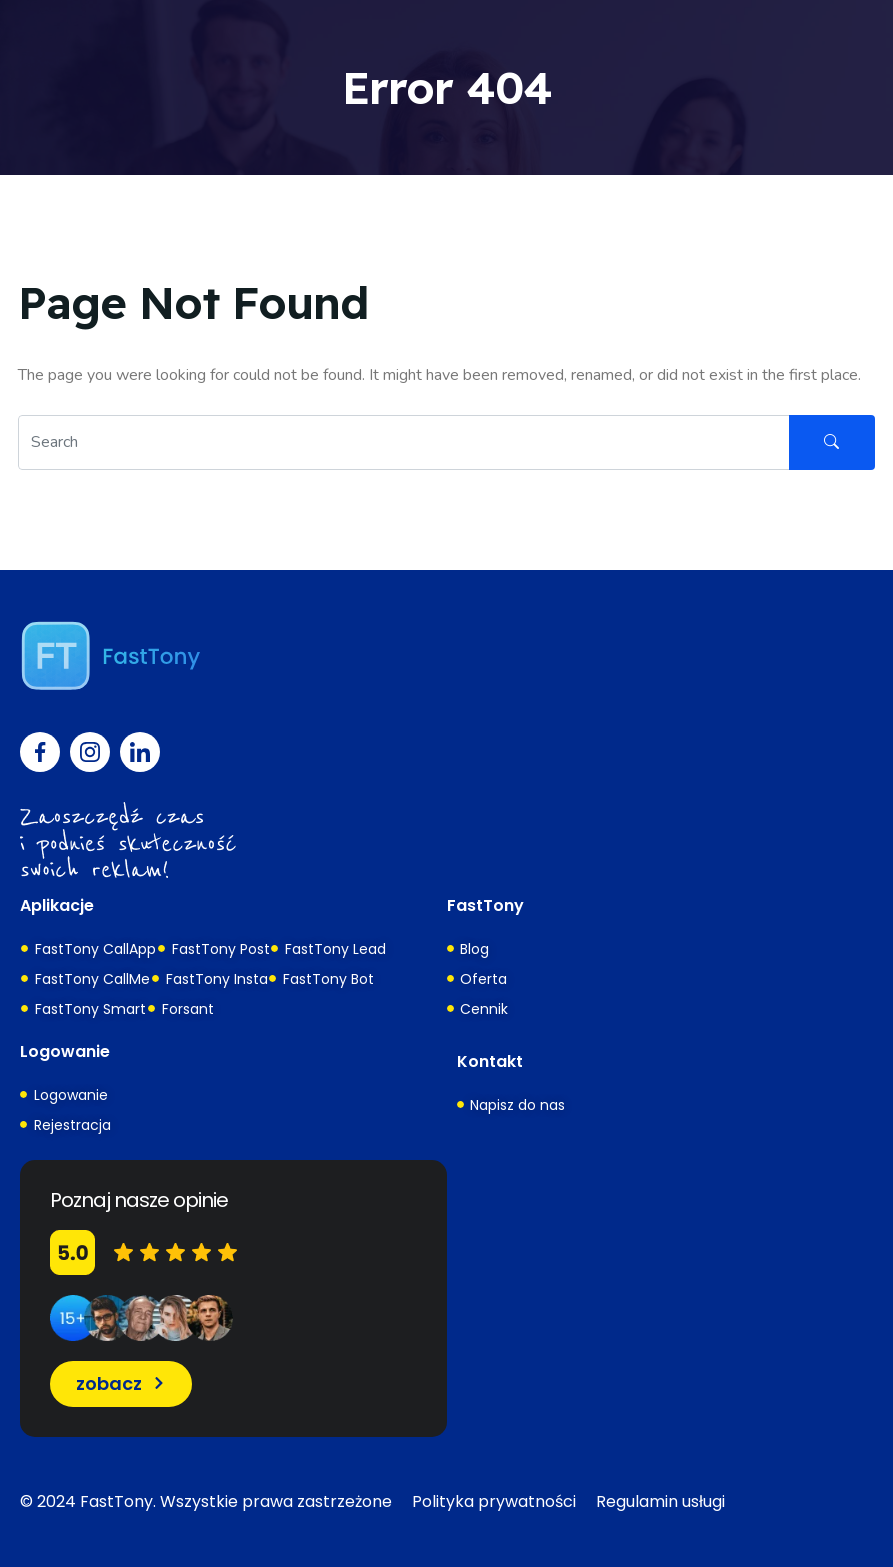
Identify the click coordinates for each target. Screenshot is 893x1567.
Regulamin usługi (660, 1501)
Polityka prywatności (494, 1501)
